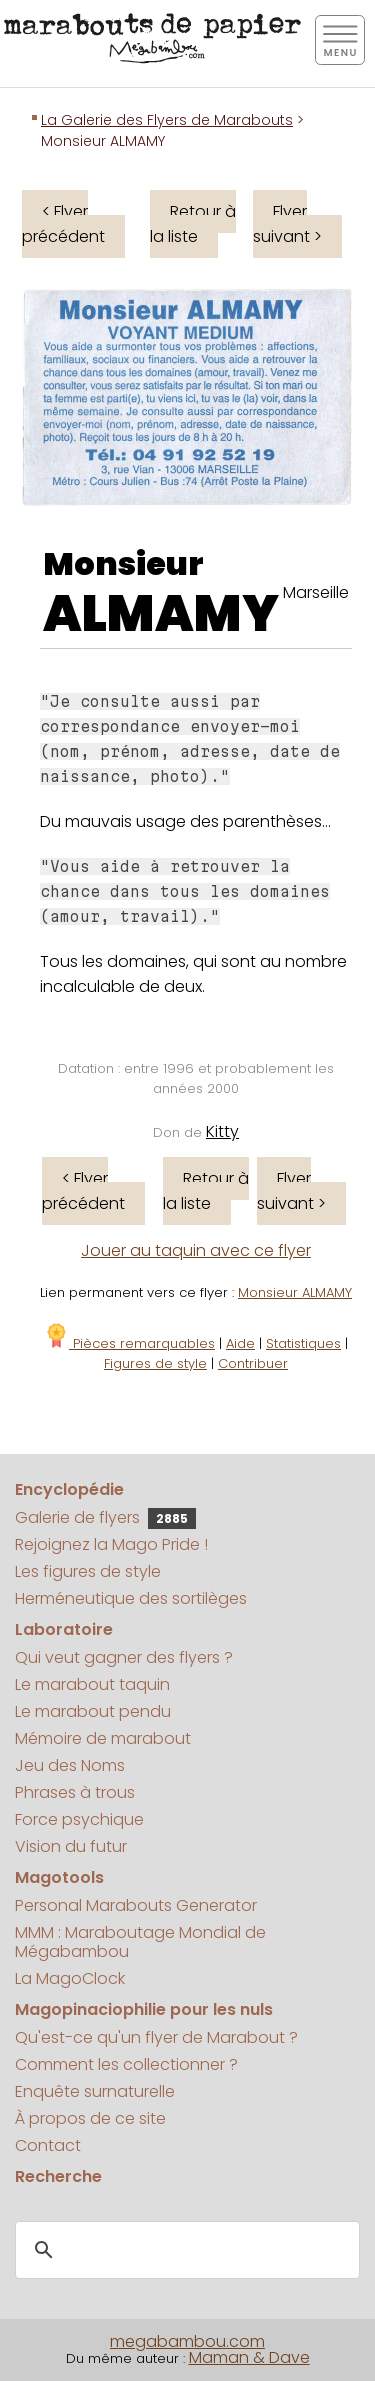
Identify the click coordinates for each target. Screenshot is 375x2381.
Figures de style (155, 1363)
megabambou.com (187, 2341)
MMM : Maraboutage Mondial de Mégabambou (140, 1942)
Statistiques (303, 1343)
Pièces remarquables (129, 1343)
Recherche (58, 2176)
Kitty (222, 1131)
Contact (48, 2145)
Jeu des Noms (70, 1765)
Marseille (316, 592)
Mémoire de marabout (103, 1738)
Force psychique (79, 1819)
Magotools (59, 1877)
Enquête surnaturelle (95, 2091)
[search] (184, 2251)
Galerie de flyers (105, 1517)
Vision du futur (71, 1846)
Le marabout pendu (93, 1711)
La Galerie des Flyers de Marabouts (167, 120)
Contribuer (253, 1363)
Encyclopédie (69, 1489)
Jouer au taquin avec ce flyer (196, 1250)
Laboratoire (64, 1629)
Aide (240, 1343)
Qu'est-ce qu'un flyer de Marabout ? (156, 2037)
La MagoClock (70, 1978)
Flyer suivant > (287, 224)
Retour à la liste (193, 224)
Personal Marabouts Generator (136, 1905)
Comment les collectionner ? (126, 2064)
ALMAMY (161, 614)
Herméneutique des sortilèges (131, 1598)
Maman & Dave (249, 2357)
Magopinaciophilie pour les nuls (144, 2009)
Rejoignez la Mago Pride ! (111, 1544)
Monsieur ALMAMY (295, 1292)
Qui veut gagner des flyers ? (124, 1657)
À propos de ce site (90, 2118)
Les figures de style (88, 1571)
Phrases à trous (75, 1792)
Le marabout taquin (92, 1684)
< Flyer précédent (63, 224)
